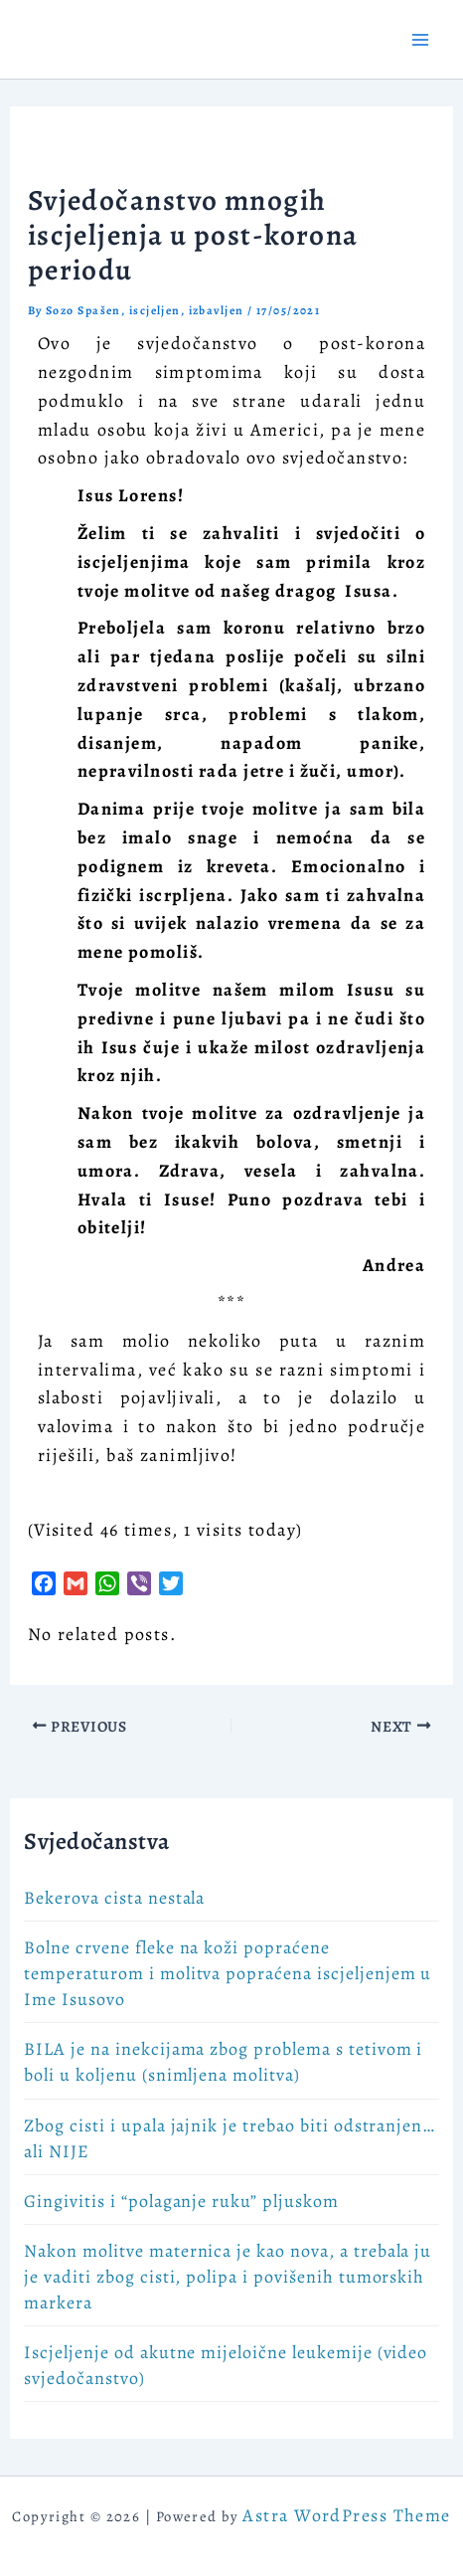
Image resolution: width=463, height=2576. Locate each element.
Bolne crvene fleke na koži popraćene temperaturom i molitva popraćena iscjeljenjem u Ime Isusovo (227, 1973)
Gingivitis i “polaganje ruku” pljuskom (181, 2201)
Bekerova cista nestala (114, 1898)
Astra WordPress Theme (346, 2515)
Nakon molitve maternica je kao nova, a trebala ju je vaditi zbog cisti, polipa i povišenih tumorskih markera (227, 2276)
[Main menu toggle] (419, 39)
